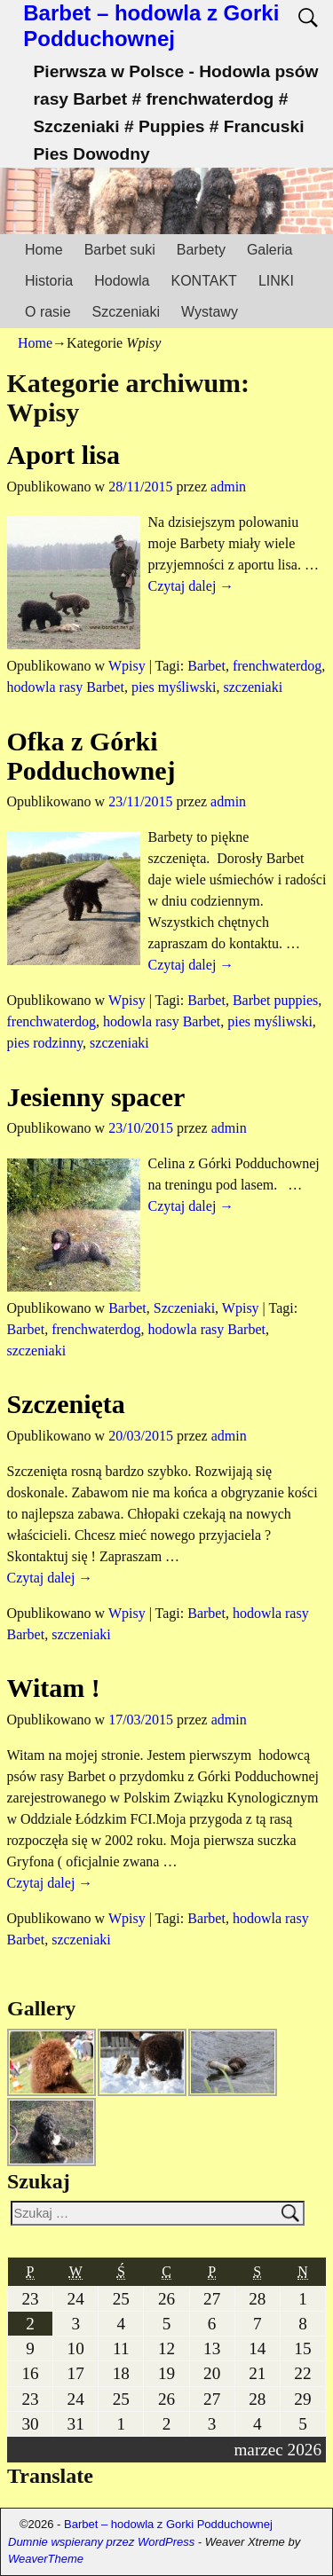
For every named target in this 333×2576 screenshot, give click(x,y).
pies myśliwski (174, 687)
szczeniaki (252, 687)
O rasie (48, 311)
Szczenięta (66, 1403)
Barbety (201, 249)
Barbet (206, 665)
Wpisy (127, 665)
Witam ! (53, 1687)
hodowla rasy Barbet (65, 687)
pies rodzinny (45, 1042)
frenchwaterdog (277, 665)
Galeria (270, 249)
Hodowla (121, 280)
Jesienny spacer (96, 1096)
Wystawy (209, 311)
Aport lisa (64, 454)
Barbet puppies (275, 1000)
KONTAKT (204, 280)
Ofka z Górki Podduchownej (91, 755)
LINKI (276, 280)
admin (228, 486)
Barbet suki (119, 249)
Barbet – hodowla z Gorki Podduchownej (151, 26)
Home (44, 249)
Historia (49, 280)
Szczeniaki (126, 311)
